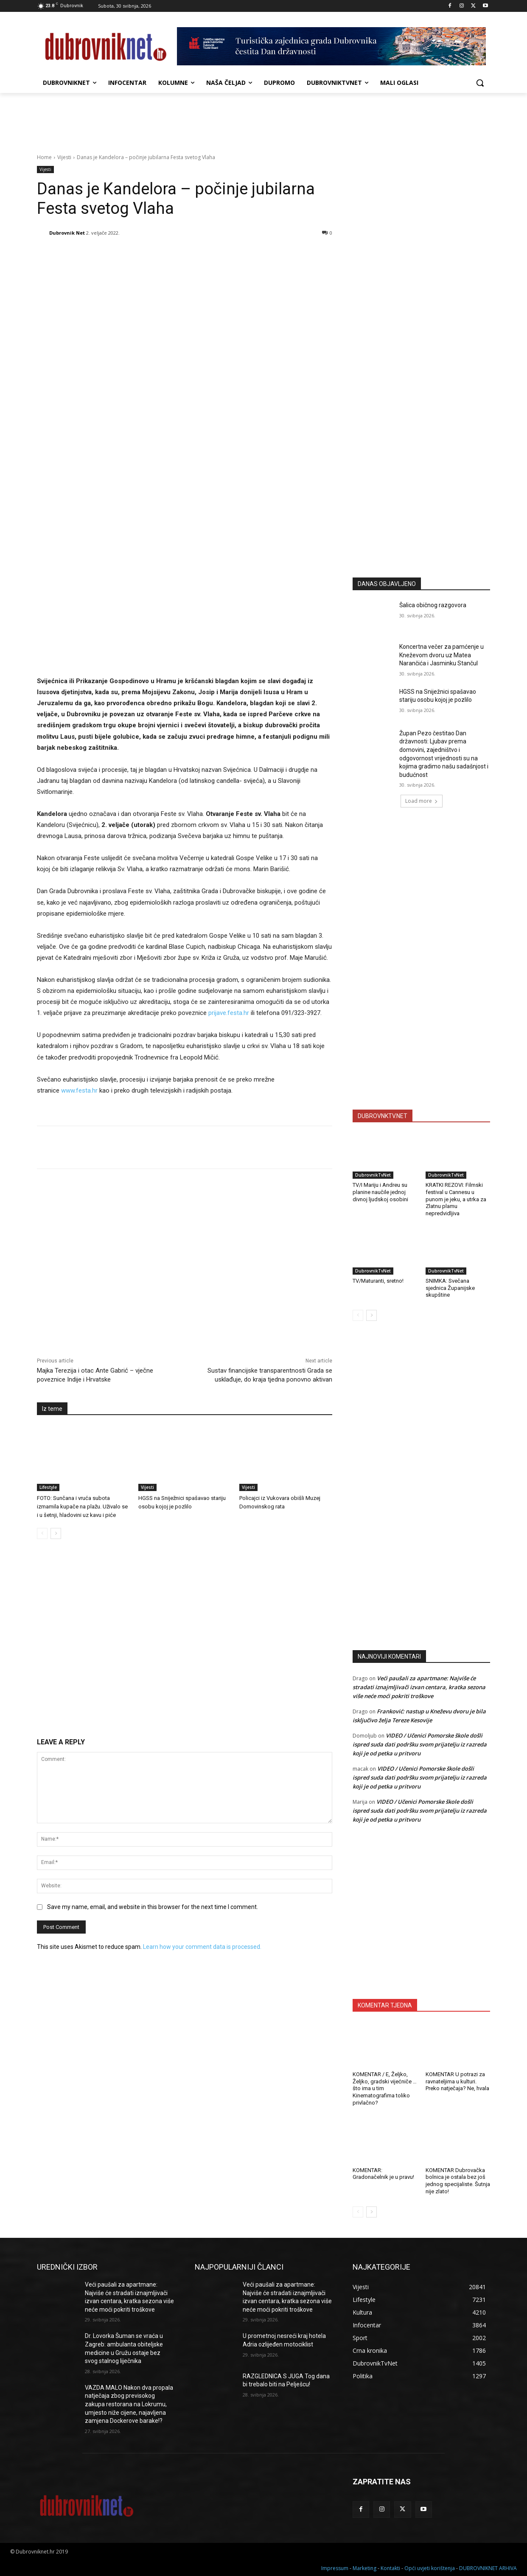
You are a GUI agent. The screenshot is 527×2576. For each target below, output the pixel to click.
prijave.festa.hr (228, 1013)
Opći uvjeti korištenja (429, 2568)
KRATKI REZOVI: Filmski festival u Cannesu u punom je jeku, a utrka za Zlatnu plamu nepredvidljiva (456, 1199)
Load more (421, 800)
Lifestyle (48, 1487)
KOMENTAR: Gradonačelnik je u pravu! (383, 2174)
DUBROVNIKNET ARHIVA (488, 2568)
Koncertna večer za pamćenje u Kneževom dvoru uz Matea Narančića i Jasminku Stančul (441, 655)
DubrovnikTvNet (373, 1175)
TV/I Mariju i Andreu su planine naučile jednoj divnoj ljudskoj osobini (380, 1192)
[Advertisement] (421, 487)
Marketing (364, 2568)
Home (44, 157)
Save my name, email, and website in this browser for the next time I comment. (152, 1906)
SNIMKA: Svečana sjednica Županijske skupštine (450, 1288)
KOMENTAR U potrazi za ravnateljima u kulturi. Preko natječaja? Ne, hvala (457, 2081)
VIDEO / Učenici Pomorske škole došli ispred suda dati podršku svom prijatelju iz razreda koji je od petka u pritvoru (420, 1744)
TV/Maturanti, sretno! (378, 1281)
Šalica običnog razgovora (432, 605)
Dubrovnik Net (67, 233)
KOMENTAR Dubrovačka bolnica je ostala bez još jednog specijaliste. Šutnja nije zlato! (458, 2181)
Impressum (334, 2568)
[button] (480, 83)
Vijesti (64, 157)
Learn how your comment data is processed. (202, 1946)
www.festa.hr (79, 1090)
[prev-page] (42, 1533)
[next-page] (55, 1533)
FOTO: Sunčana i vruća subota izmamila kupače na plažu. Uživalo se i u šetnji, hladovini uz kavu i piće (82, 1506)
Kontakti (390, 2568)
